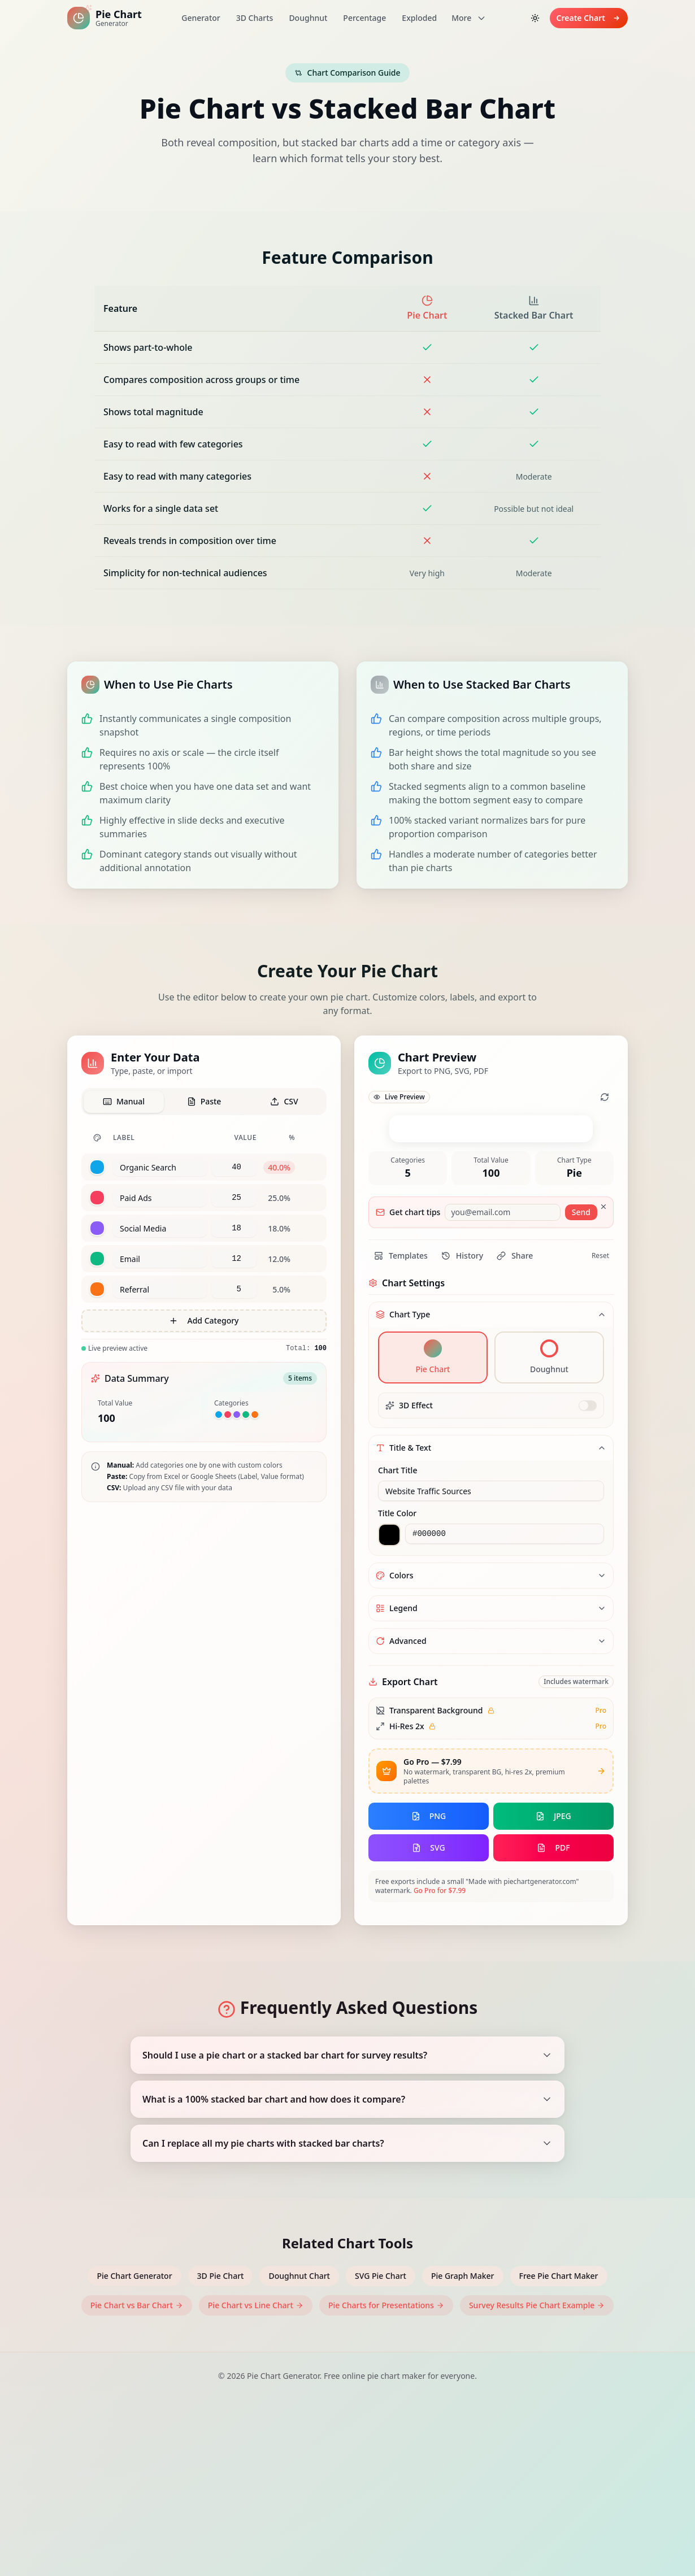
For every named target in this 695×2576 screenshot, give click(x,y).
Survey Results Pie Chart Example (537, 2481)
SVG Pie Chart (380, 2452)
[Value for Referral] (234, 1289)
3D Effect (416, 1581)
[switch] (588, 1582)
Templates (401, 1431)
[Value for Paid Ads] (234, 1198)
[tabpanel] (204, 1241)
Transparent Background (436, 1886)
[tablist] (204, 1101)
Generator (200, 17)
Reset (600, 1432)
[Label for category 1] (160, 1167)
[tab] (124, 1102)
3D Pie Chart (220, 2452)
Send (581, 1388)
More (468, 17)
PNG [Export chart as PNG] (428, 1992)
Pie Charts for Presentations (386, 2481)
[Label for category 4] (160, 1259)
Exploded (419, 17)
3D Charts (254, 17)
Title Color (397, 1689)
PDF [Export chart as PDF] (553, 2023)
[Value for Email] (234, 1259)
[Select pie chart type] (433, 1534)
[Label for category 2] (160, 1198)
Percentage (364, 17)
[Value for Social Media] (234, 1228)
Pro (601, 1886)
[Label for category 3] (160, 1228)
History (462, 1431)
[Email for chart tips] (502, 1388)
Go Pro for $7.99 (440, 2067)
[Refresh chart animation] (605, 1097)
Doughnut (308, 17)
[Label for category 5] (160, 1289)
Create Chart (589, 17)
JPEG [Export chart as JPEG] (553, 1992)
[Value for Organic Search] (234, 1167)
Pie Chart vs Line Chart (255, 2481)
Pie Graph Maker (462, 2452)
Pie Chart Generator (134, 2452)
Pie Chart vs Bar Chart (136, 2481)
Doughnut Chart (299, 2452)
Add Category (203, 1320)
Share (515, 1431)
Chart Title (397, 1646)
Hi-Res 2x (406, 1902)
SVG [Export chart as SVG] (428, 2023)
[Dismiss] (603, 1383)
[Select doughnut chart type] (549, 1534)
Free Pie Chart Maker (558, 2452)
